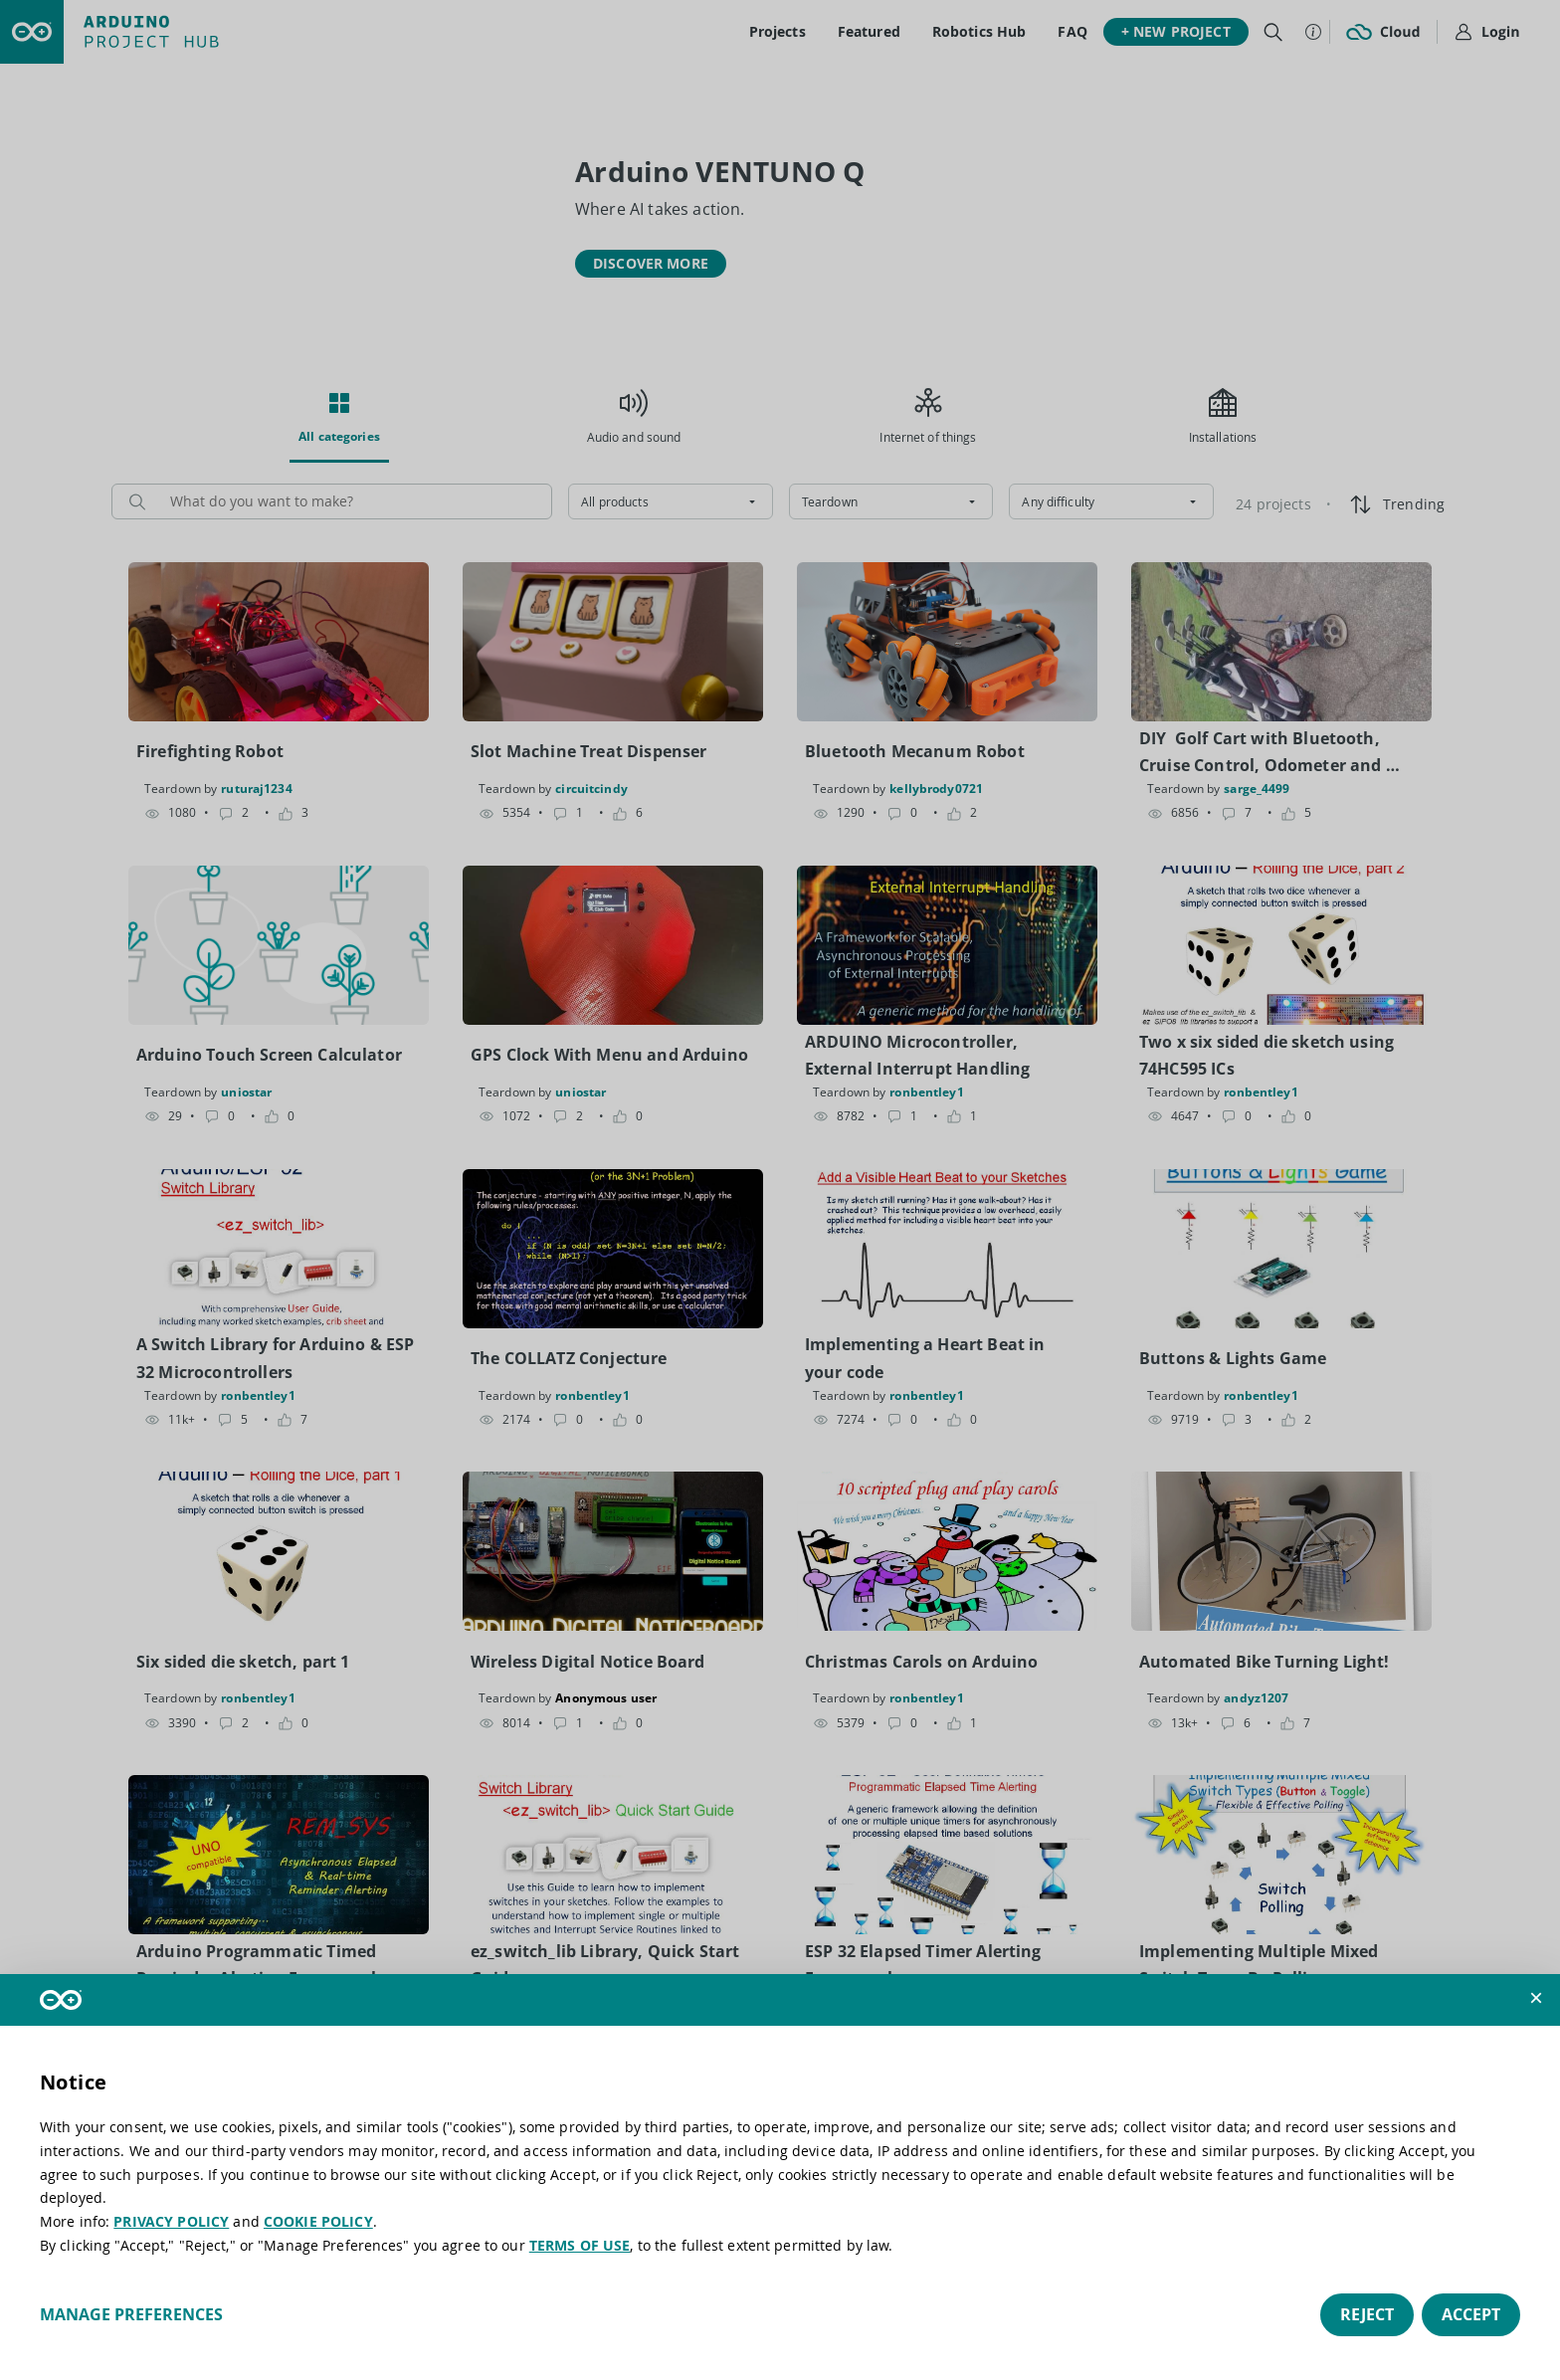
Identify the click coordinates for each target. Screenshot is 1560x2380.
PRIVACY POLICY (171, 2221)
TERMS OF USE (580, 2245)
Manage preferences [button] (131, 2314)
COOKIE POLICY (318, 2221)
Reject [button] (1367, 2314)
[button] (1536, 1998)
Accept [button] (1471, 2314)
